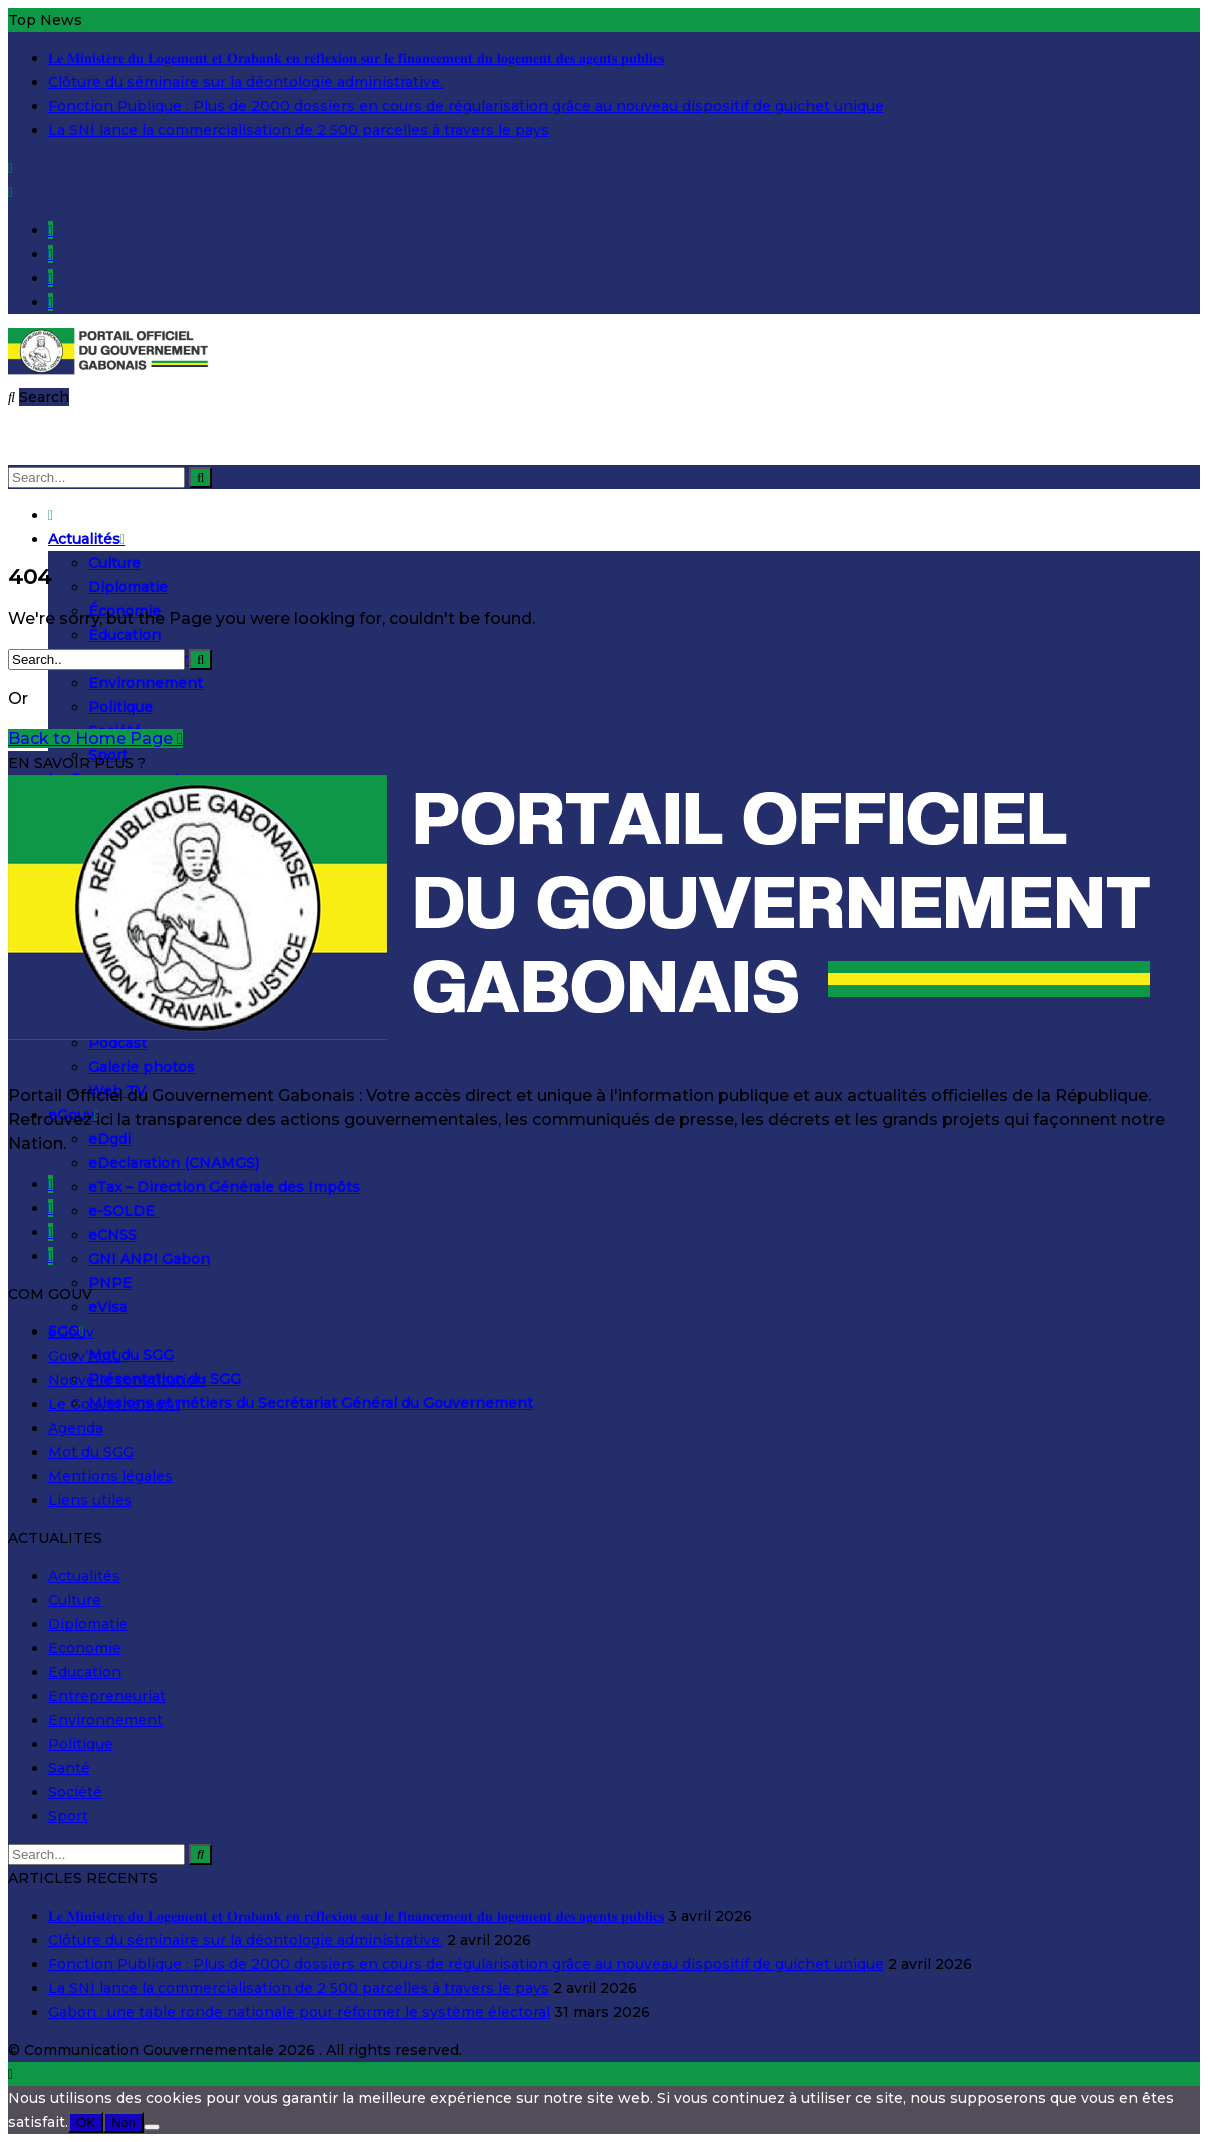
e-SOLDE (123, 1211)
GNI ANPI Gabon (149, 1259)
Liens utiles (90, 1500)
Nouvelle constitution (126, 1380)
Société (75, 1792)
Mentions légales (110, 1476)
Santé (69, 1768)
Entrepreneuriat (107, 1696)
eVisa (107, 1307)
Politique (120, 707)
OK (85, 2122)
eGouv (71, 1332)
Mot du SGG (131, 1355)
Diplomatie (128, 587)
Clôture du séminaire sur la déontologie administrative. (245, 82)
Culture (114, 563)
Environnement (145, 683)
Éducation (124, 635)
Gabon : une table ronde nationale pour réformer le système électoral (299, 2012)
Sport (68, 1816)
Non (123, 2122)
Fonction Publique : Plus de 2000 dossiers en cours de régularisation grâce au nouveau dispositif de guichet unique (466, 106)
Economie (84, 1648)
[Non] (152, 2127)
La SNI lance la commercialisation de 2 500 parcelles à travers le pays (298, 130)
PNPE (110, 1283)
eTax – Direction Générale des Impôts (224, 1187)
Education (84, 1672)
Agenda (75, 1428)
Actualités (86, 539)
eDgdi (109, 1139)
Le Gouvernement (114, 1404)
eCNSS (112, 1235)
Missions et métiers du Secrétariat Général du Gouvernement (310, 1403)
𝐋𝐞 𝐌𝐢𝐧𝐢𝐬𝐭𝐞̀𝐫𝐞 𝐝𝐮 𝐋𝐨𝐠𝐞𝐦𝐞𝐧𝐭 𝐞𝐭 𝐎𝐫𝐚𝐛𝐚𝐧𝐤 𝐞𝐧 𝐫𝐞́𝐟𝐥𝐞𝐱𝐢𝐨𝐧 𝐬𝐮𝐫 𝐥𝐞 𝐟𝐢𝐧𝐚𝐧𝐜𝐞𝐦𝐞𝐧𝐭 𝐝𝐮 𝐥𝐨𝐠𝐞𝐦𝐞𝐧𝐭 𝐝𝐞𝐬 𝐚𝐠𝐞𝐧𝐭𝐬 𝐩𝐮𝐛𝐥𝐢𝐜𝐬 (356, 58)
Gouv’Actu (84, 1356)
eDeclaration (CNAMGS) (173, 1163)
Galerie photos (141, 1067)
